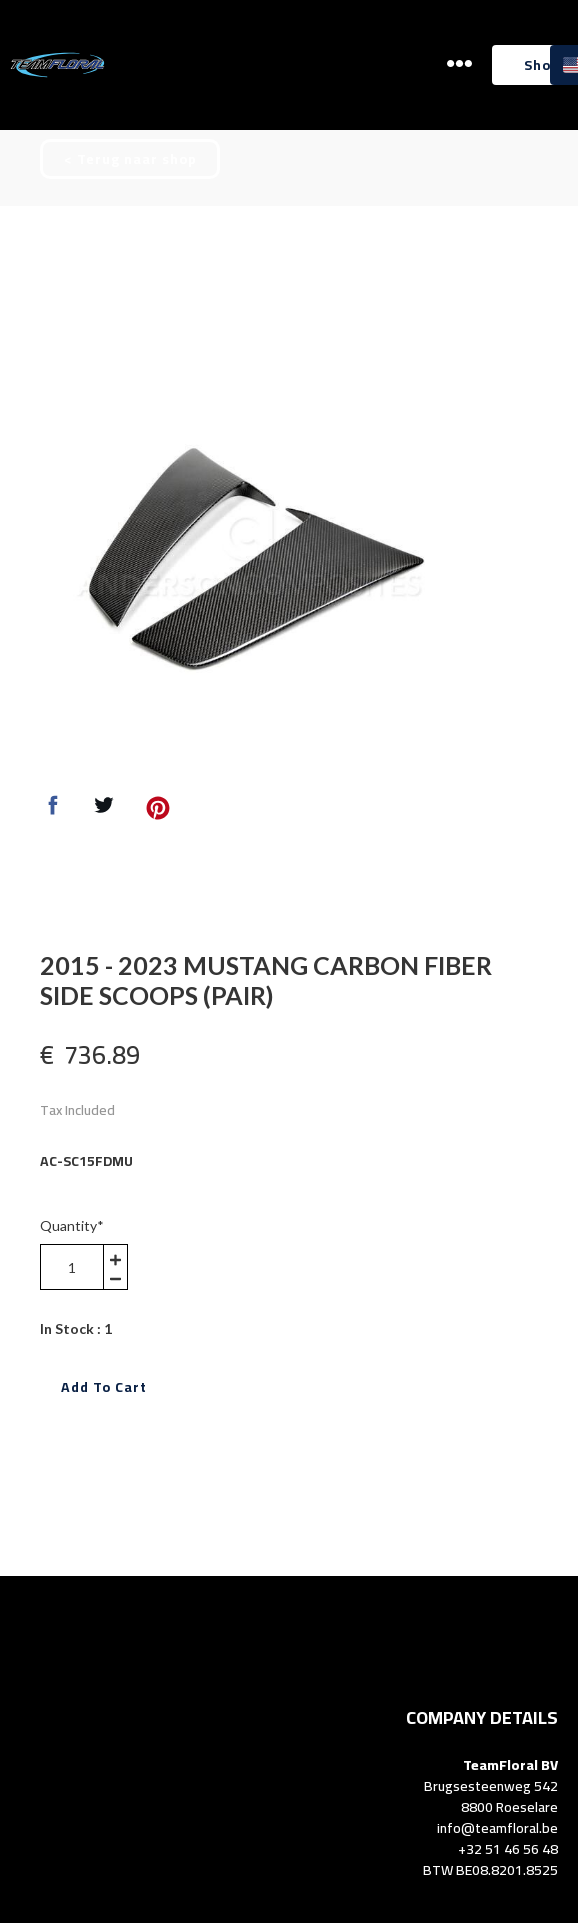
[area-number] (72, 1267)
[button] (459, 63)
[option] (249, 553)
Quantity (72, 1225)
